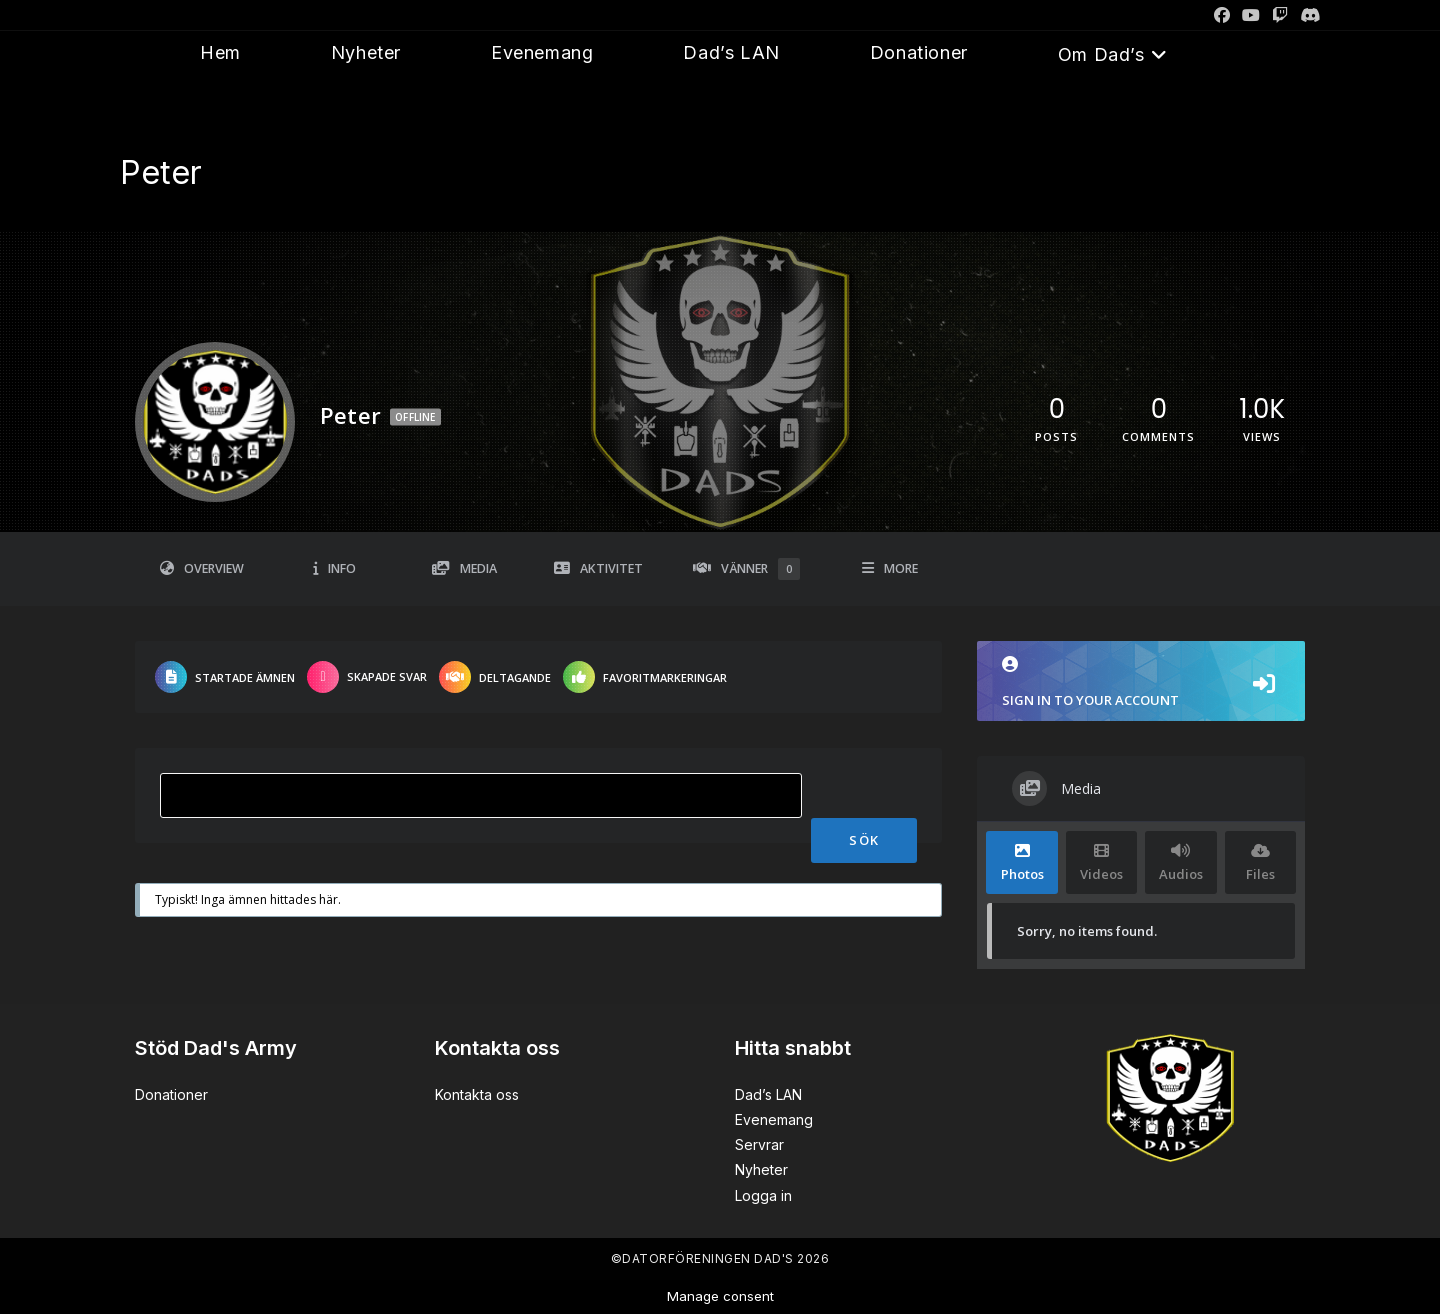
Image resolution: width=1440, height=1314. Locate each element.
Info (334, 568)
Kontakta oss (477, 1094)
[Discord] (1307, 15)
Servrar (759, 1144)
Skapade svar (367, 677)
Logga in (763, 1195)
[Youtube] (1251, 15)
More (890, 568)
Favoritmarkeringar (645, 677)
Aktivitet (598, 568)
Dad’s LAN (768, 1094)
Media (464, 568)
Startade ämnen (225, 677)
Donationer (171, 1094)
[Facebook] (1222, 15)
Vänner (746, 569)
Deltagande (495, 677)
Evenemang (774, 1119)
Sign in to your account (1141, 682)
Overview (202, 568)
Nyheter (761, 1169)
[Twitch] (1280, 15)
